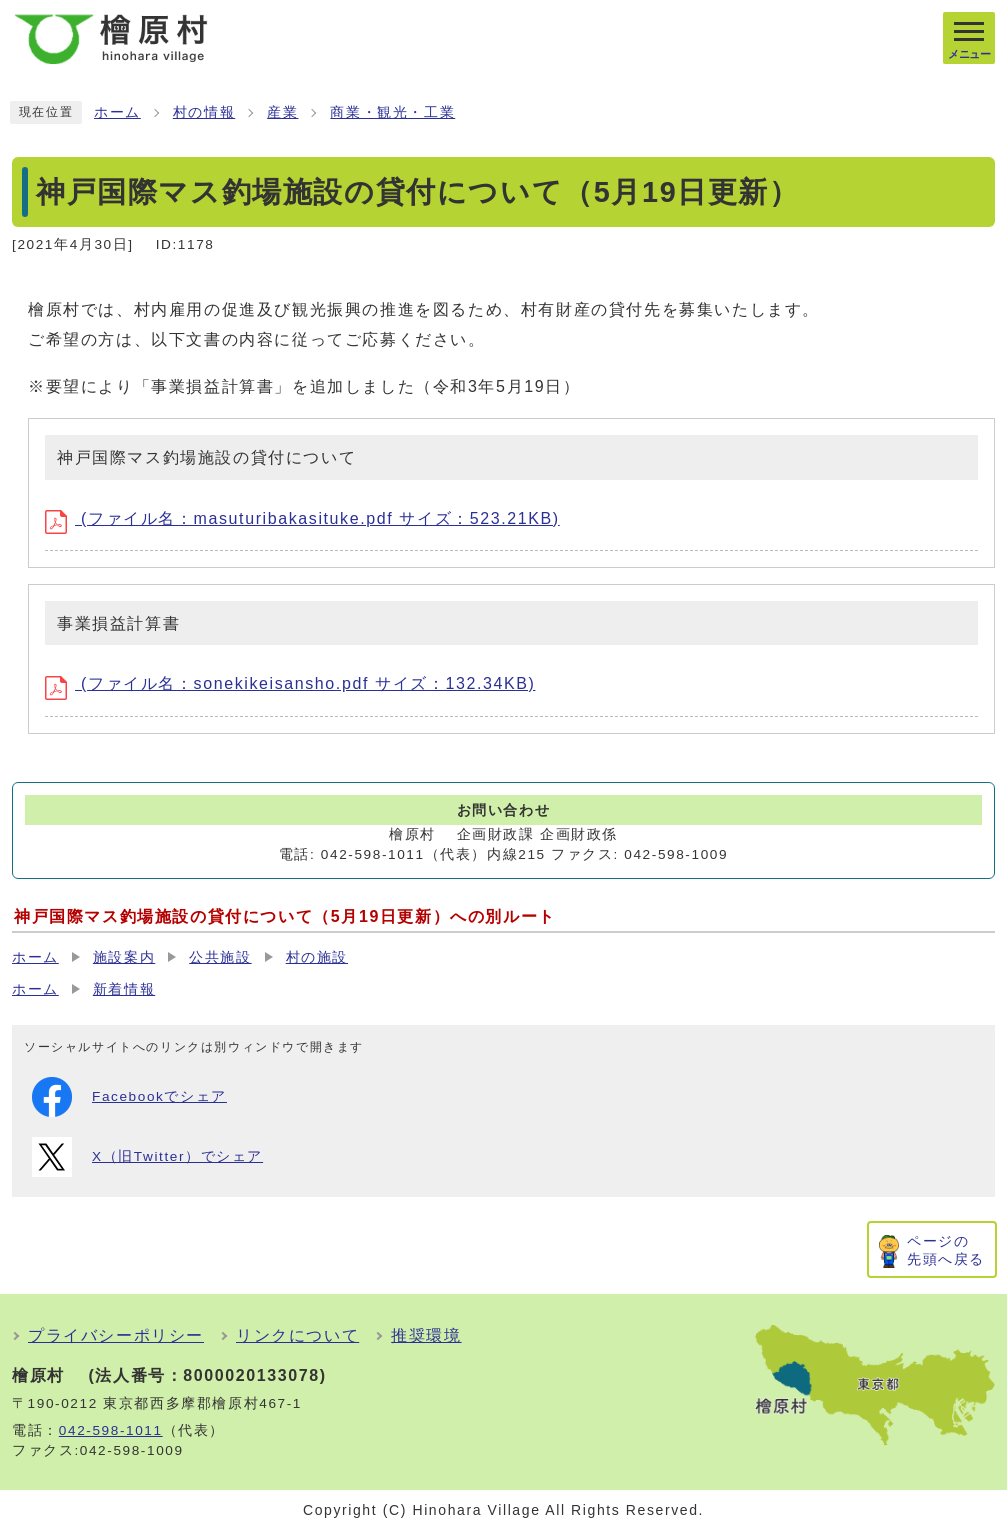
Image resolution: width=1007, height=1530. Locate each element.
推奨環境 (426, 1335)
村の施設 (317, 957)
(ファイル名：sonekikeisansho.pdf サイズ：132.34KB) (290, 683)
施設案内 (124, 957)
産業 (282, 112)
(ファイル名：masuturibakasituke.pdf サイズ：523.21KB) (302, 518)
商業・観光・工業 (392, 112)
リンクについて (297, 1335)
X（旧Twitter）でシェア (147, 1157)
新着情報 (124, 989)
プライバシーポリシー (116, 1335)
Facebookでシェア (129, 1097)
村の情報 (204, 112)
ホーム (117, 112)
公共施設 (220, 957)
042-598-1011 (111, 1430)
